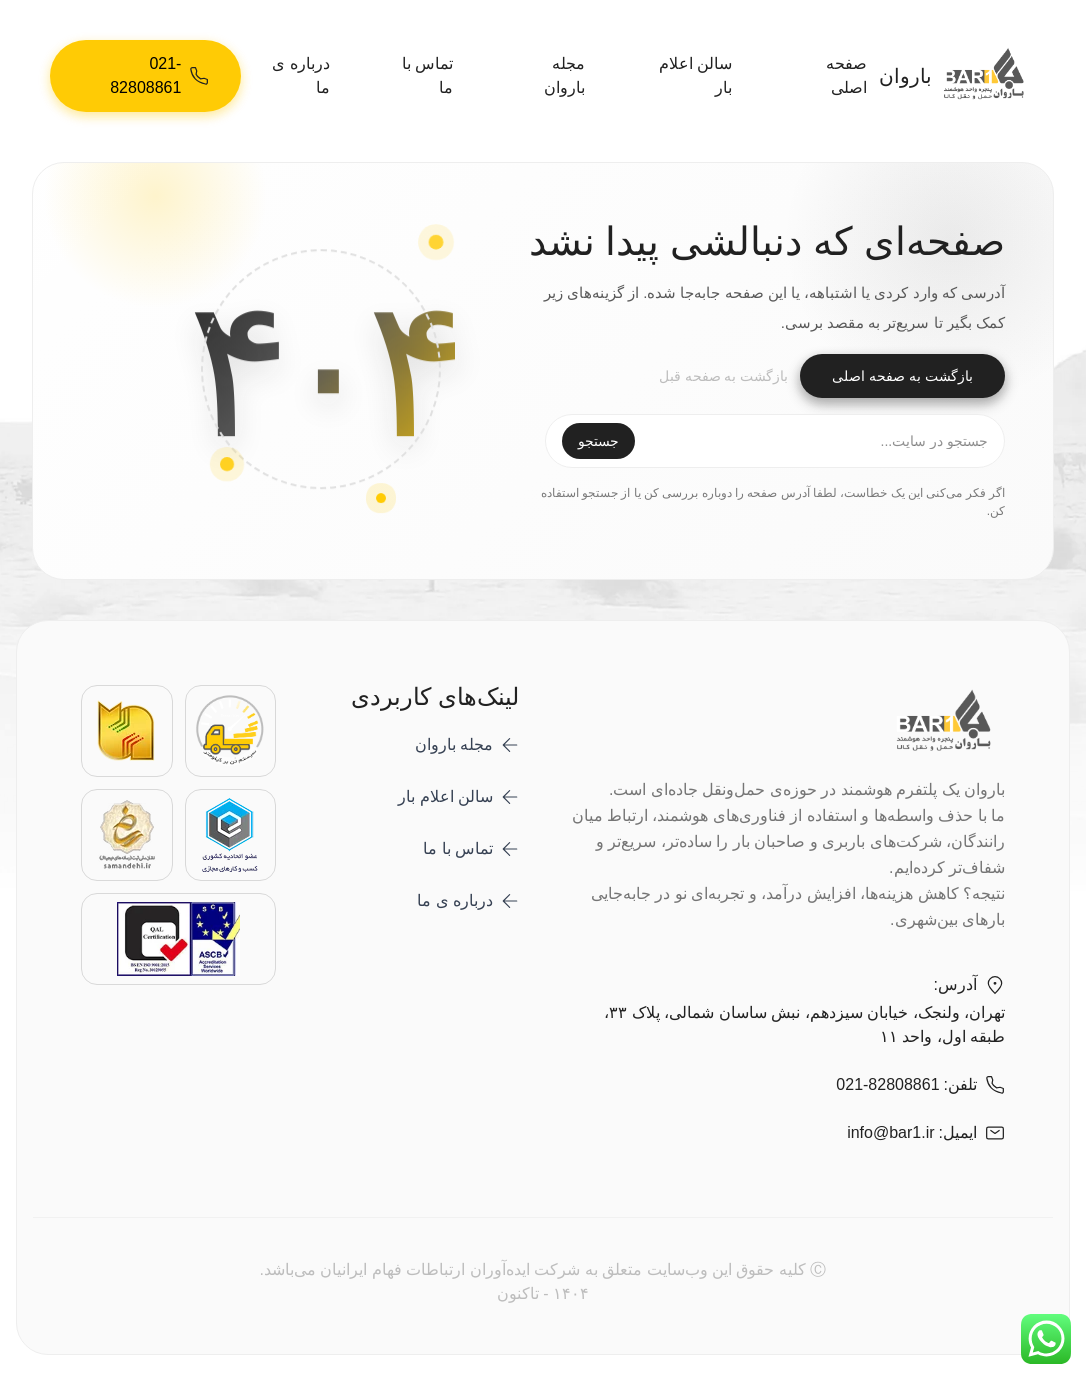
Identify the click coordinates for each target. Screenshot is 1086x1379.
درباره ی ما (300, 75)
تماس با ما (427, 75)
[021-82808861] (145, 76)
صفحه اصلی (846, 75)
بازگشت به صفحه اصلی (902, 376)
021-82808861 (887, 1084)
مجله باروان (564, 75)
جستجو (598, 441)
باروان (959, 76)
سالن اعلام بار (695, 75)
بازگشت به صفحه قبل (724, 376)
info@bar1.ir (890, 1132)
